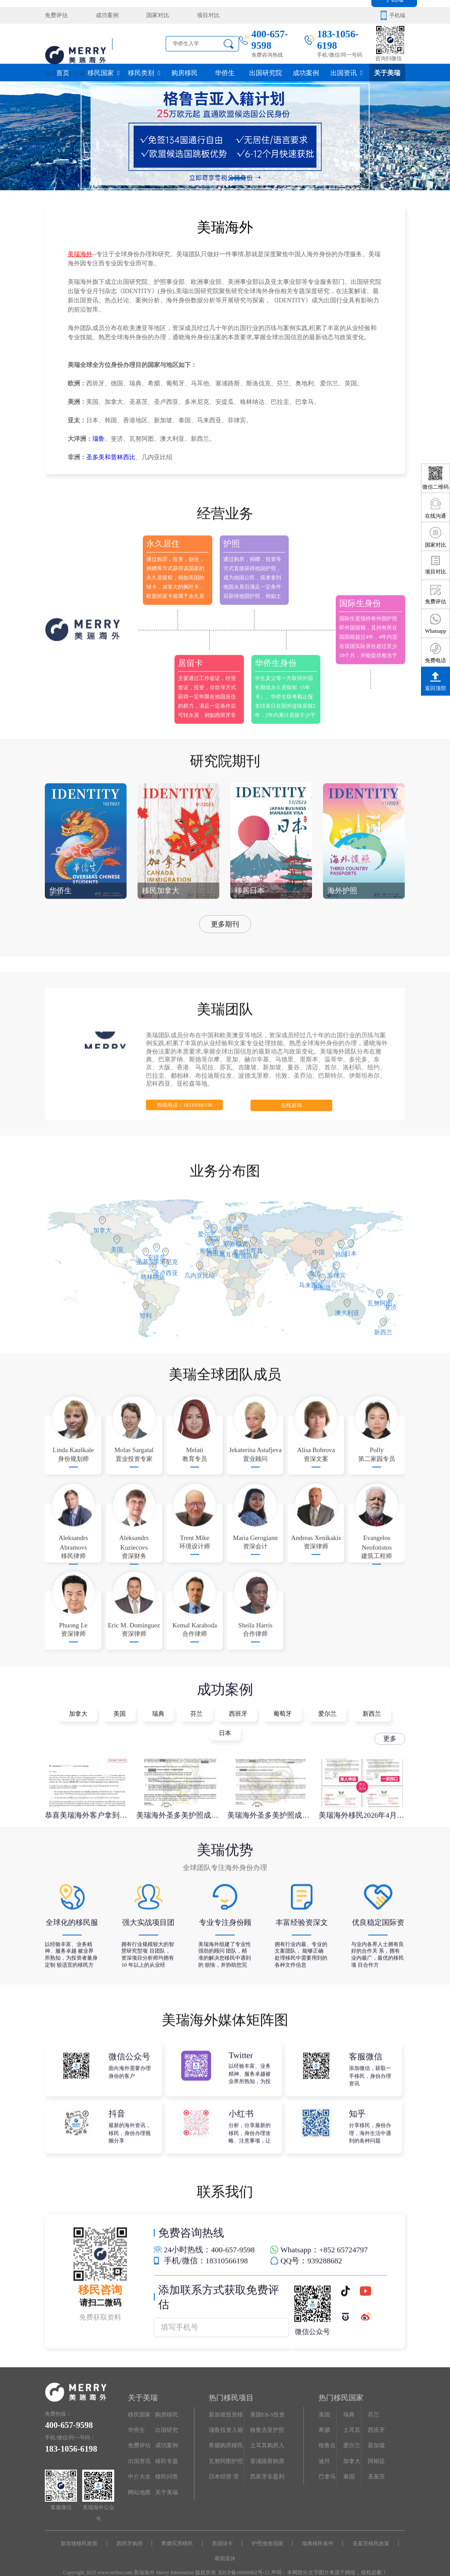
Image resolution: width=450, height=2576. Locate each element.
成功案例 (102, 15)
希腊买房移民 (179, 2530)
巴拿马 (326, 2459)
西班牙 (375, 2416)
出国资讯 (346, 72)
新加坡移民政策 (84, 2530)
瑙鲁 (98, 438)
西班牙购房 (133, 2530)
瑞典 (348, 2401)
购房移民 (184, 72)
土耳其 (351, 2416)
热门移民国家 (340, 2385)
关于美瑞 (387, 72)
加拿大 (351, 2445)
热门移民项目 (230, 2385)
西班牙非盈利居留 (266, 2461)
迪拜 (324, 2445)
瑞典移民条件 (314, 2530)
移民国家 (103, 72)
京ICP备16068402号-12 (244, 2557)
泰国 (348, 2459)
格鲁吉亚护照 (266, 2416)
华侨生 (225, 72)
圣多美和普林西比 (110, 457)
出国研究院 (265, 72)
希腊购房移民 (224, 2430)
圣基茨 (375, 2459)
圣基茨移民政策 (365, 2530)
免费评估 (55, 15)
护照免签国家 (266, 2530)
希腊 (324, 2416)
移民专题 (165, 2445)
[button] (213, 178)
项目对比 (197, 15)
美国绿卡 (222, 2530)
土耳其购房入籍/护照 (266, 2432)
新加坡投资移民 (224, 2403)
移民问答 (165, 2459)
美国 (324, 2401)
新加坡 (375, 2430)
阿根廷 (375, 2445)
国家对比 (149, 15)
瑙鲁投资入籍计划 (224, 2418)
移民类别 (144, 72)
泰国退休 (225, 2544)
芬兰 (372, 2401)
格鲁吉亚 (326, 2432)
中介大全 (138, 2459)
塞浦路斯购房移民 (266, 2447)
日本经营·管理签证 (225, 2461)
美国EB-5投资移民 (266, 2403)
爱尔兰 (351, 2430)
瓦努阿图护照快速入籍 (224, 2447)
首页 (63, 72)
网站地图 (138, 2474)
